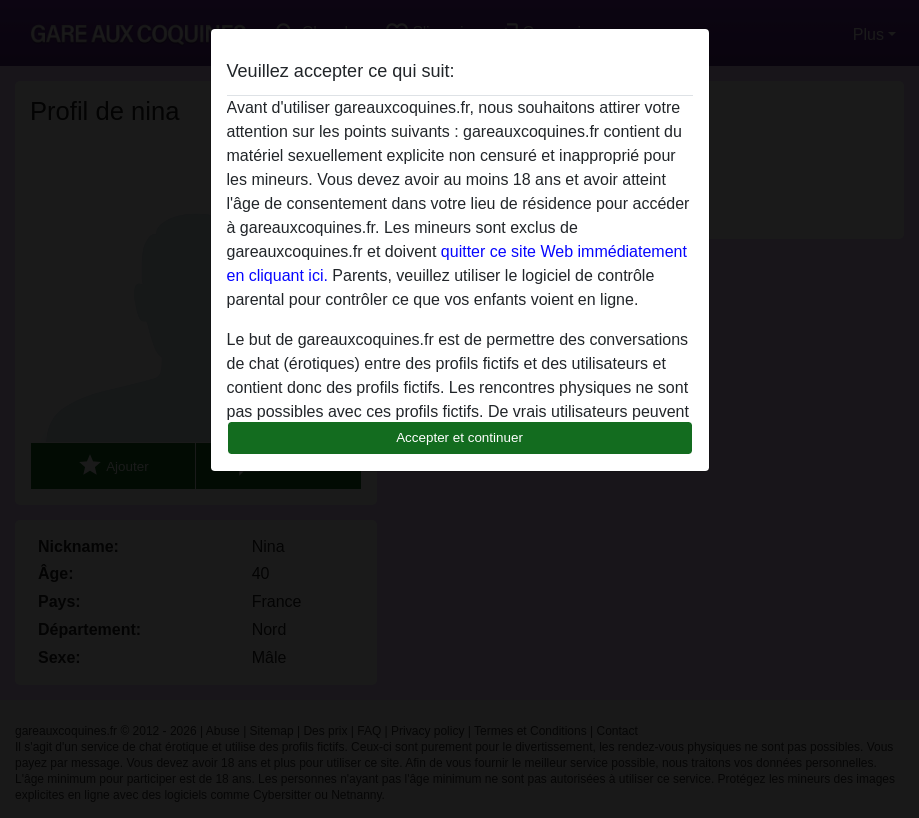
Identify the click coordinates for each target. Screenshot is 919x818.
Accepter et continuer (459, 437)
